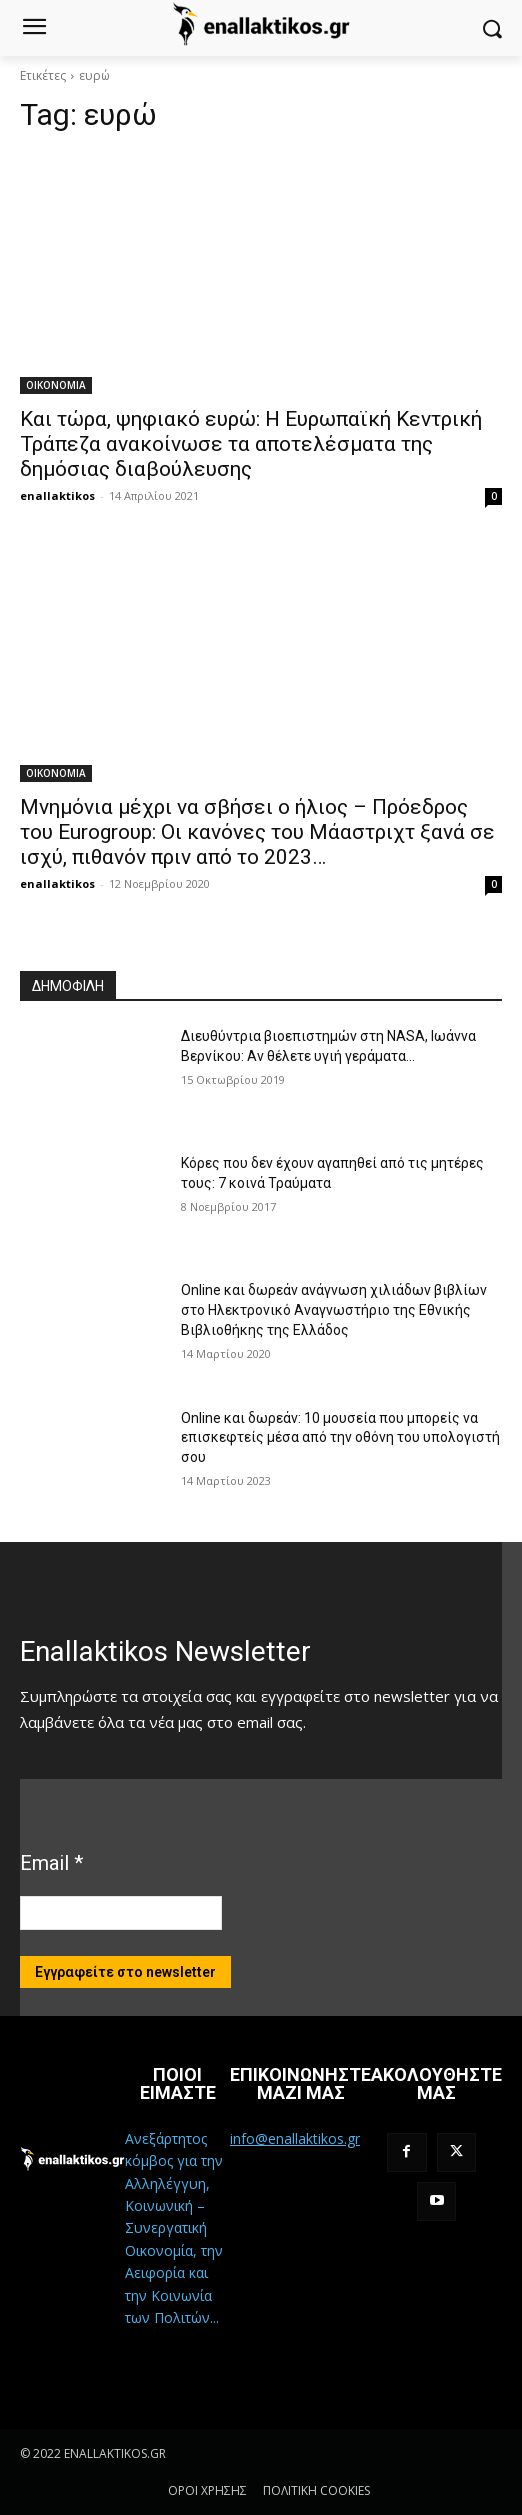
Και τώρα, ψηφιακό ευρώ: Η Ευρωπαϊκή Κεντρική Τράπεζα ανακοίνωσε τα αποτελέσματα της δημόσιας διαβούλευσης (251, 444)
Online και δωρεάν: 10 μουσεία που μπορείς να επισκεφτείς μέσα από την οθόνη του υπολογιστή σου (340, 1437)
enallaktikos (57, 495)
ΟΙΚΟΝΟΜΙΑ (56, 385)
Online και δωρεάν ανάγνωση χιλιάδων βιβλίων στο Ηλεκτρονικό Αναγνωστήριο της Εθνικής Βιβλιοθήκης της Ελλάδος (334, 1309)
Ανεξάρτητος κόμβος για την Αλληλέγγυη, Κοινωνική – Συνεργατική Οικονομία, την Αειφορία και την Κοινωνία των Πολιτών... (174, 2228)
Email (51, 1863)
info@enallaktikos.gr (295, 2138)
